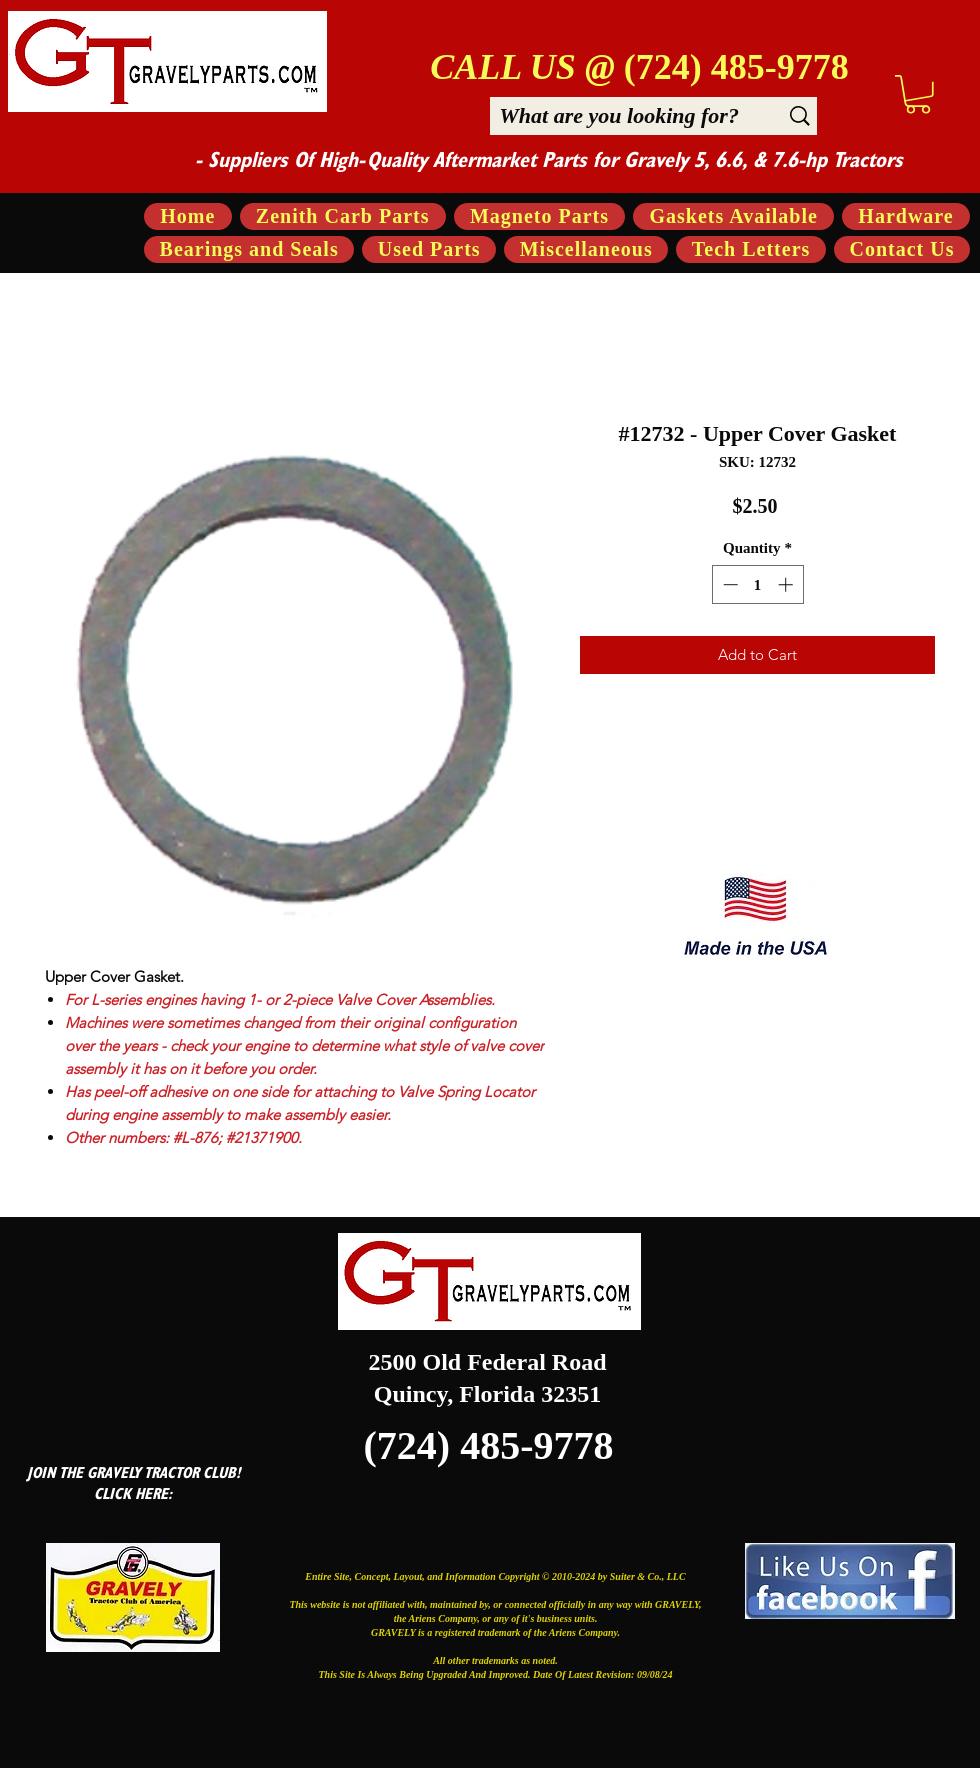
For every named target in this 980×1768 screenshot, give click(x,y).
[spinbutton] (757, 584)
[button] (918, 94)
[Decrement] (728, 584)
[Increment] (787, 584)
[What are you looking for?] (619, 115)
